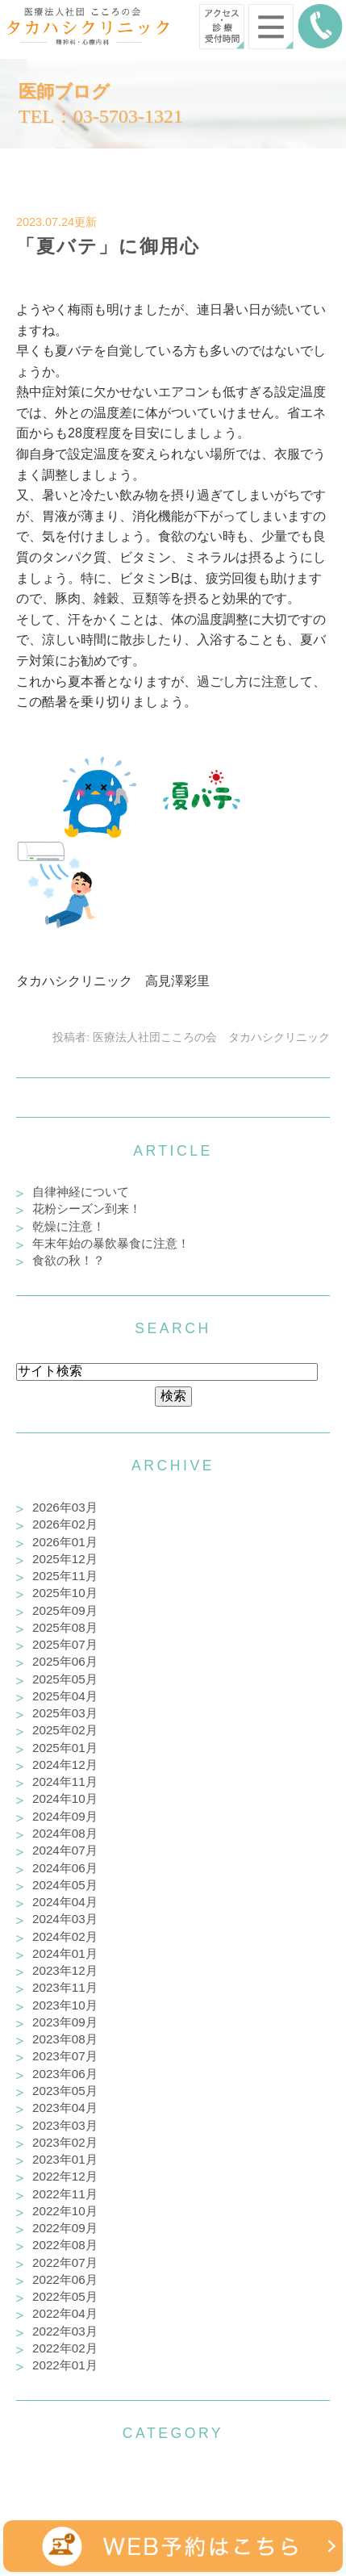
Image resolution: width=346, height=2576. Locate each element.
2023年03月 (65, 2125)
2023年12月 (65, 1970)
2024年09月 (65, 1816)
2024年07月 (65, 1850)
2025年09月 (65, 1610)
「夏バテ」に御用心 (108, 246)
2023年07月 (65, 2056)
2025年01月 (65, 1747)
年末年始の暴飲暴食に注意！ (111, 1243)
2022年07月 (65, 2262)
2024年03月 (65, 1919)
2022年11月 (65, 2194)
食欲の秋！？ (68, 1260)
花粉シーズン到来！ (86, 1208)
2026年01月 (65, 1542)
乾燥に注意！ (68, 1226)
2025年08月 (65, 1627)
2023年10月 (65, 2005)
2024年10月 (65, 1798)
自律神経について (80, 1191)
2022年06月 (65, 2279)
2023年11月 (65, 1987)
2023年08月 (65, 2039)
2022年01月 (65, 2365)
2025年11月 (65, 1576)
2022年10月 (65, 2211)
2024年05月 (65, 1885)
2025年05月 (65, 1679)
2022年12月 (65, 2176)
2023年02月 (65, 2142)
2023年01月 (65, 2159)
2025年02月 (65, 1730)
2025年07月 (65, 1644)
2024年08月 (65, 1833)
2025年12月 (65, 1559)
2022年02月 (65, 2348)
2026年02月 (65, 1524)
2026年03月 (65, 1507)
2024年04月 (65, 1902)
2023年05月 (65, 2090)
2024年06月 (65, 1868)
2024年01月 (65, 1953)
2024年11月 (65, 1781)
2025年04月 (65, 1696)
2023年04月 (65, 2107)
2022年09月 (65, 2228)
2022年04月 (65, 2313)
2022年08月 (65, 2245)
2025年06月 (65, 1661)
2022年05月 (65, 2296)
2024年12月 (65, 1764)
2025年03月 (65, 1713)
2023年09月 (65, 2022)
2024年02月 (65, 1936)
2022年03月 (65, 2331)
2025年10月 (65, 1593)
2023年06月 (65, 2073)
